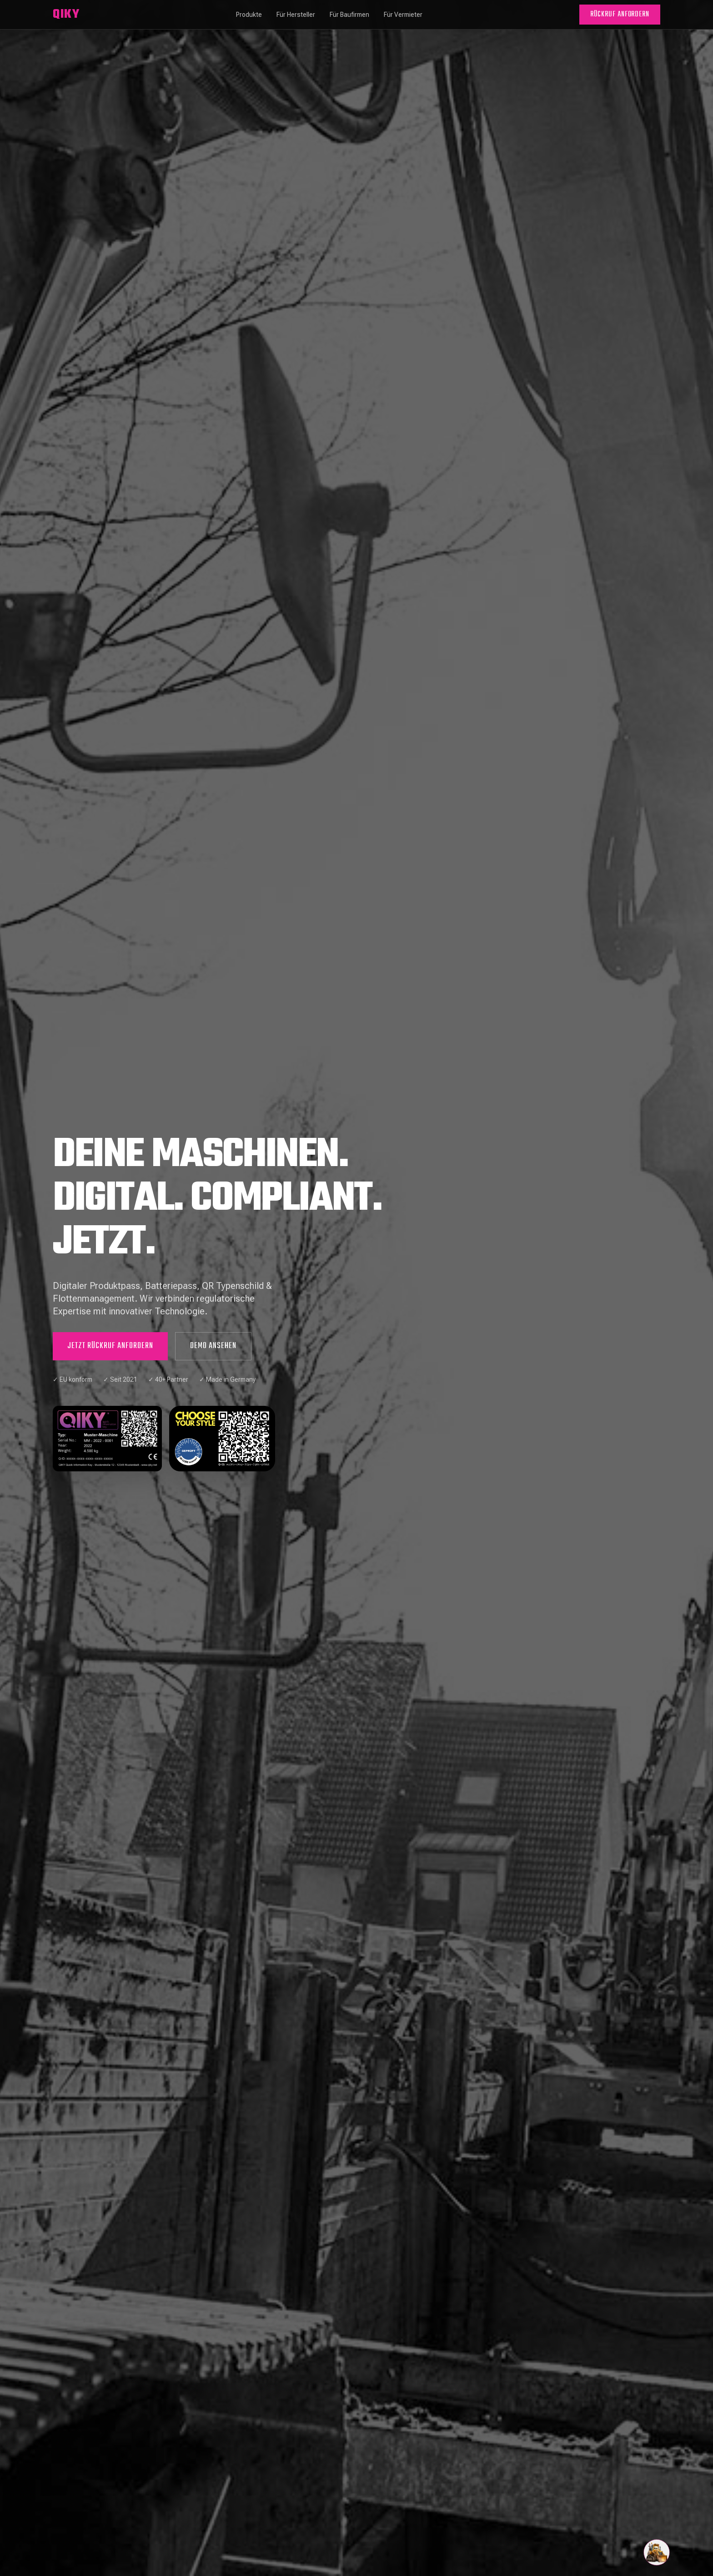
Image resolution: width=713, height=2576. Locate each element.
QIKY (66, 14)
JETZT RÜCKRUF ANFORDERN (110, 1346)
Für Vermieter (403, 14)
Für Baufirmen (349, 14)
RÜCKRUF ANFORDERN (619, 14)
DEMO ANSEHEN (213, 1346)
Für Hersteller (295, 14)
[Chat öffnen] (656, 2552)
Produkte (249, 14)
